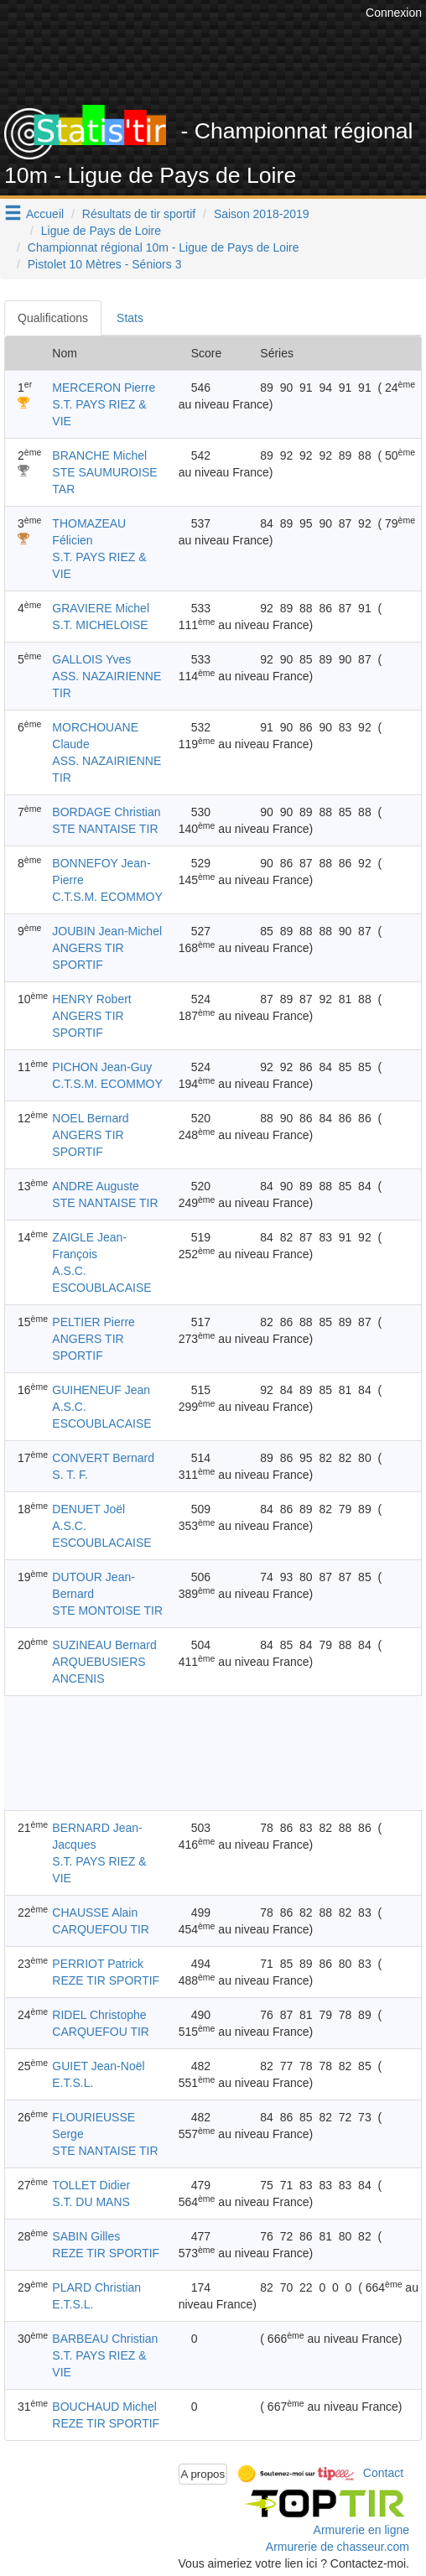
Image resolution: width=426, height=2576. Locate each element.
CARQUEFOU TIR (100, 1929)
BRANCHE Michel (99, 455)
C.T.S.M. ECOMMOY (107, 896)
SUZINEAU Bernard (104, 1645)
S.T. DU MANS (91, 2202)
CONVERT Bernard (103, 1458)
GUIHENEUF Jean (101, 1390)
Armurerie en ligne (361, 2530)
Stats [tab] (130, 318)
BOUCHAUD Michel (104, 2406)
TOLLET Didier (91, 2185)
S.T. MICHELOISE (100, 625)
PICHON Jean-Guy (102, 1067)
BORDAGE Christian (106, 812)
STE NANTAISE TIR (105, 828)
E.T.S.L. (72, 2082)
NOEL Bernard (90, 1118)
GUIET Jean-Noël (98, 2066)
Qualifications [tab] (53, 318)
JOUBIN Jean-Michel (107, 931)
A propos (203, 2474)
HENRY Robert (91, 999)
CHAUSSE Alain (95, 1912)
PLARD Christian (96, 2287)
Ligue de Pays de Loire (101, 230)
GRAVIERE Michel (100, 608)
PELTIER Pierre (93, 1322)
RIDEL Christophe (99, 2015)
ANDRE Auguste (95, 1186)
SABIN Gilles (86, 2236)
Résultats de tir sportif (138, 214)
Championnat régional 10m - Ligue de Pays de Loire (163, 247)
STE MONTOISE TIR (107, 1610)
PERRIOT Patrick (97, 1963)
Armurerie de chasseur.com (337, 2546)
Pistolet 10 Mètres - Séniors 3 (105, 264)
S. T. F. (70, 1474)
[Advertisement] (213, 1752)
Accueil (45, 214)
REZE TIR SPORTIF (105, 1980)
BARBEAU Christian (105, 2338)
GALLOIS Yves (91, 659)
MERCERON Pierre (103, 387)
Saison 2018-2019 (261, 214)
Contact (383, 2473)
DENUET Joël (88, 1509)
